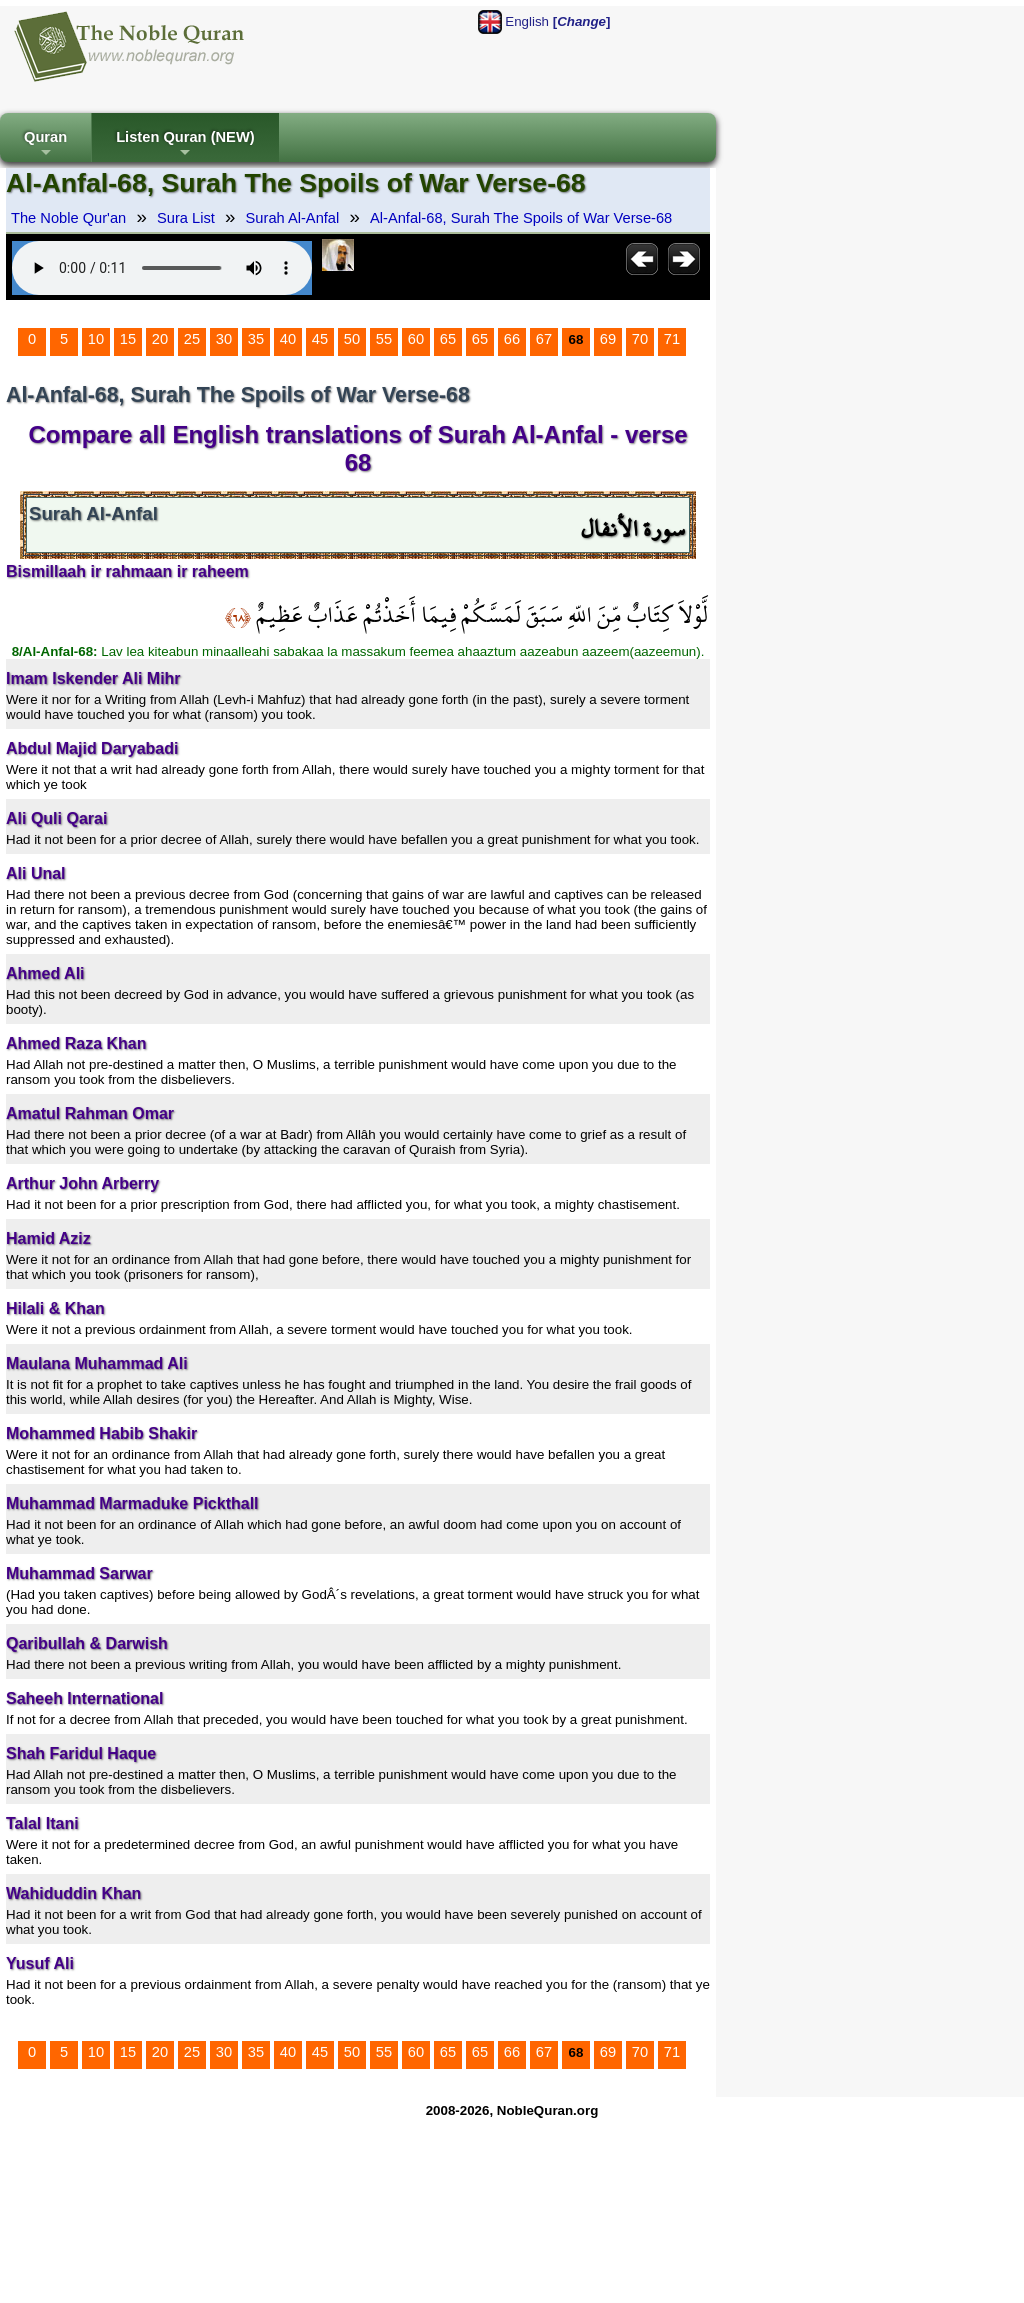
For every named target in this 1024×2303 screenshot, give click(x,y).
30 (224, 339)
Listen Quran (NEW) (185, 145)
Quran (45, 145)
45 (320, 339)
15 (128, 339)
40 (288, 339)
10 (96, 339)
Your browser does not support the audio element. (162, 268)
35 (256, 339)
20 (160, 339)
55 (384, 339)
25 (192, 339)
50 (352, 339)
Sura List (186, 218)
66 (512, 339)
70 (640, 339)
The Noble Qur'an (68, 218)
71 (672, 339)
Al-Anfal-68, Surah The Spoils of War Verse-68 (521, 218)
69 (608, 339)
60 (416, 339)
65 (448, 339)
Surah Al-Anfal (293, 218)
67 (544, 339)
